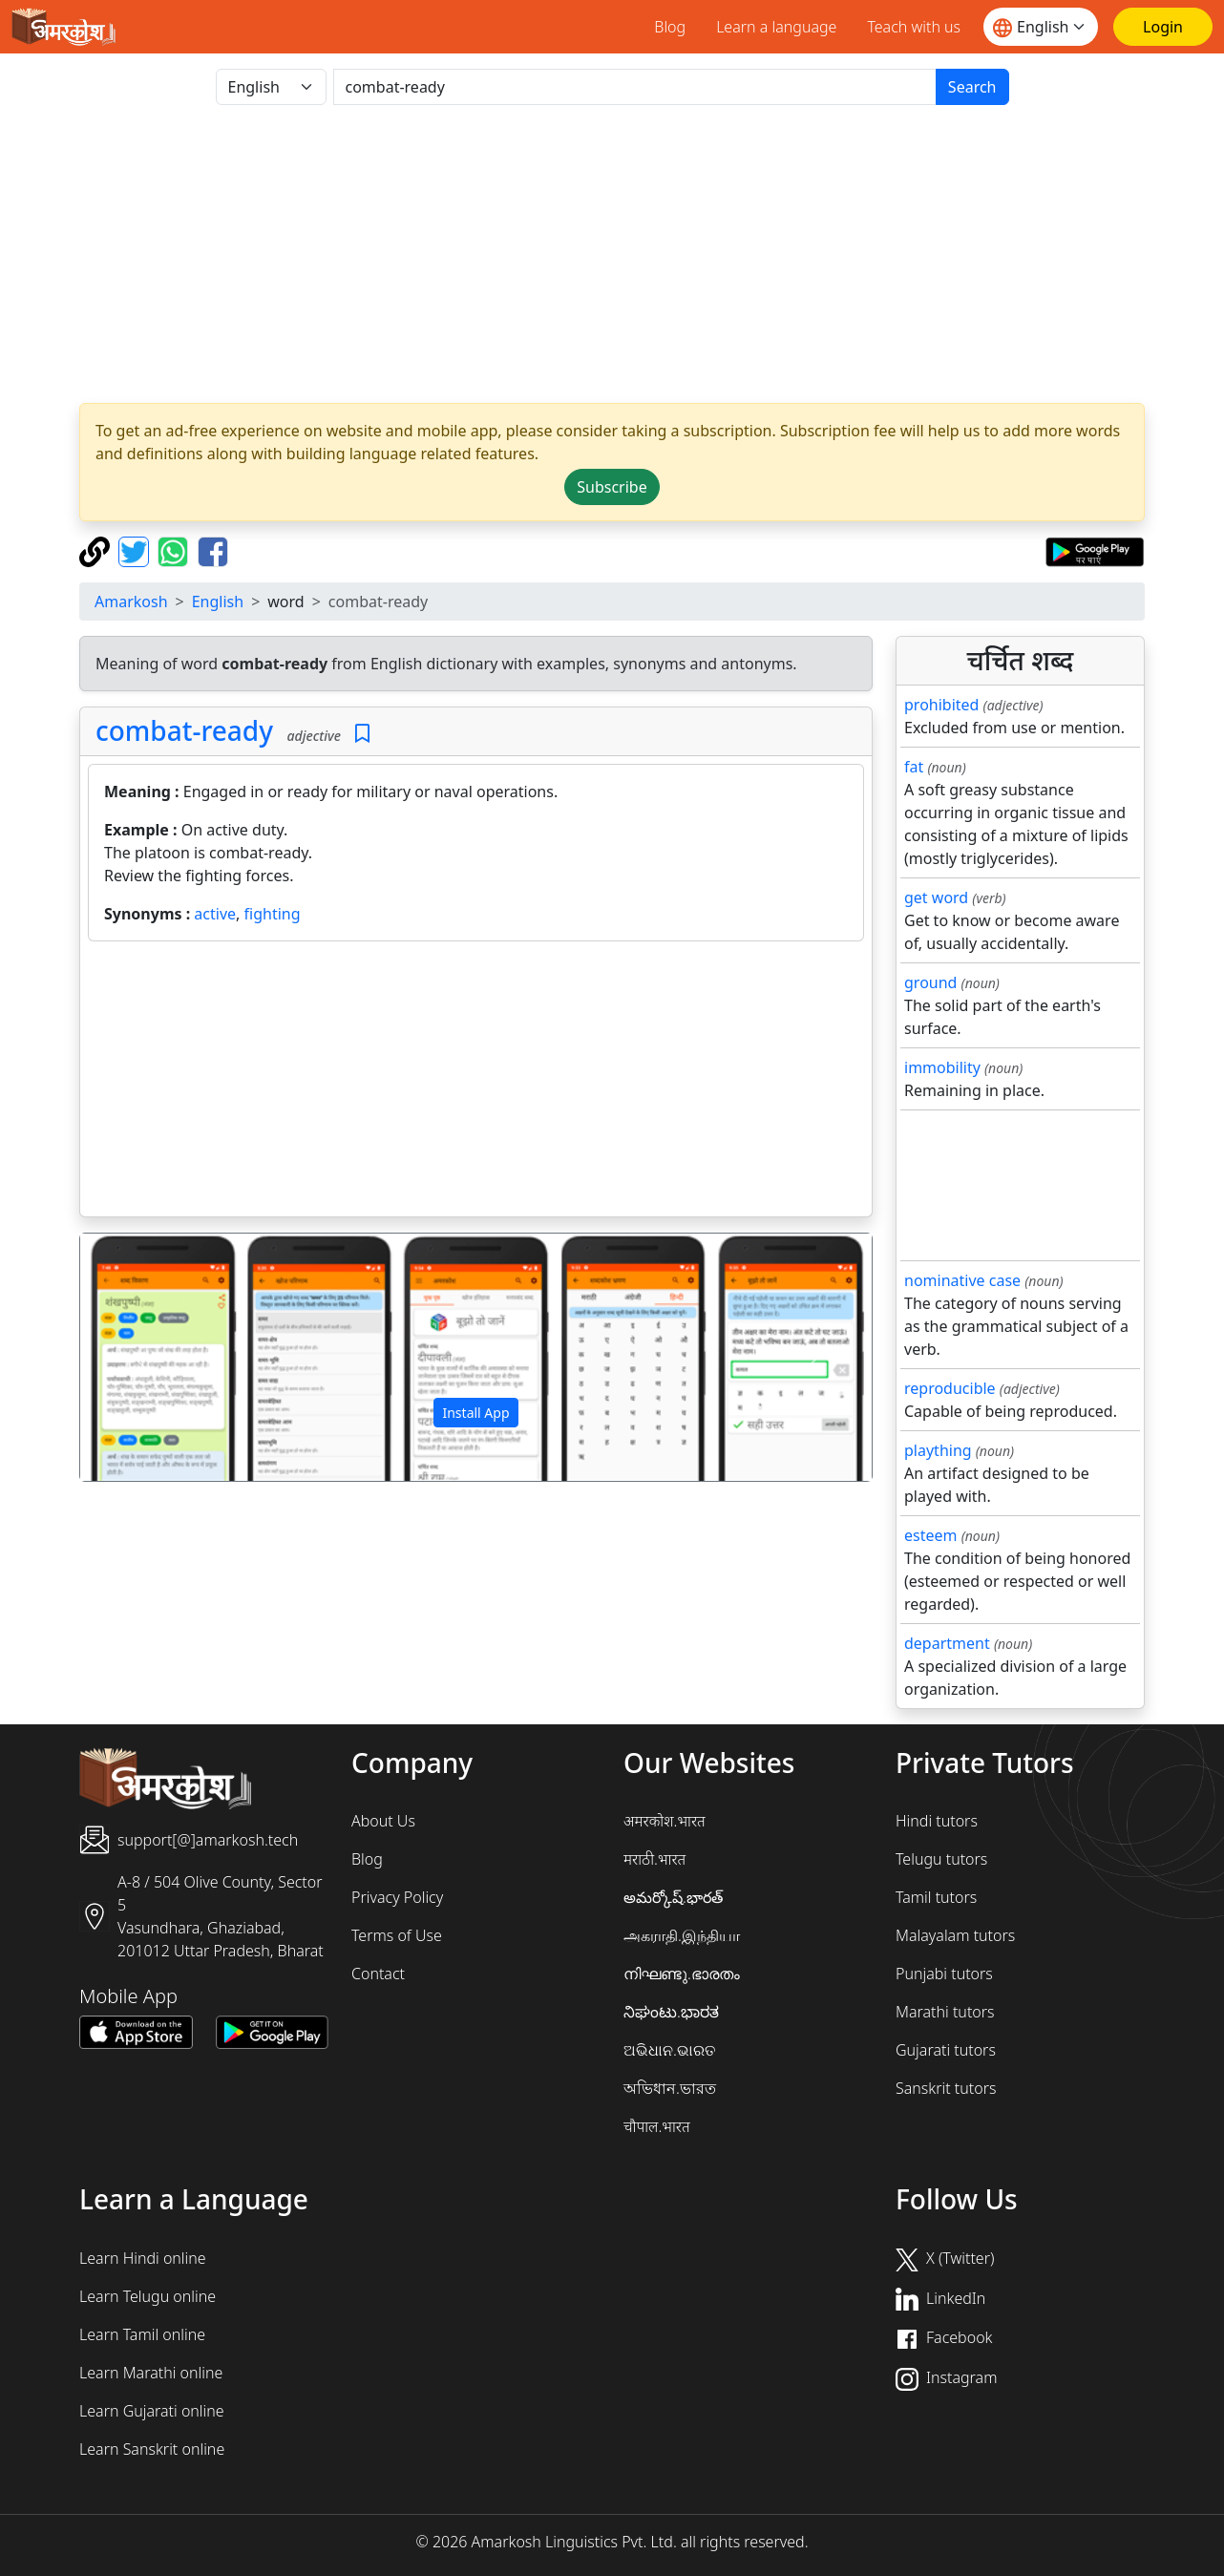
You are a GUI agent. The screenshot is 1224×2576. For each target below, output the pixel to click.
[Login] (1163, 27)
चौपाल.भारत (656, 2126)
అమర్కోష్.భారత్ (673, 1897)
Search (972, 86)
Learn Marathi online (150, 2372)
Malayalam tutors (955, 1935)
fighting (272, 913)
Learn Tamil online (142, 2334)
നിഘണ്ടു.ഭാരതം (681, 1973)
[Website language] (1040, 27)
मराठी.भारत (654, 1858)
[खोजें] (635, 87)
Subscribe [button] (611, 486)
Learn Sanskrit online (151, 2449)
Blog (670, 26)
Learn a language (776, 26)
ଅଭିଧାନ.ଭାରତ (669, 2049)
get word (936, 897)
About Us (383, 1820)
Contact (378, 1973)
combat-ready (184, 730)
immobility (942, 1067)
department (947, 1643)
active (215, 913)
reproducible (950, 1388)
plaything (938, 1450)
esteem (930, 1535)
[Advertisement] (476, 1082)
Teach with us (913, 26)
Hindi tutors (937, 1820)
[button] (139, 1358)
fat (913, 766)
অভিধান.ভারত (669, 2088)
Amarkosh (131, 601)
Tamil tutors (936, 1897)
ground (930, 982)
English (217, 601)
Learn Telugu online (147, 2296)
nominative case (962, 1280)
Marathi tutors (945, 2011)
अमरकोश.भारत (664, 1820)
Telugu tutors (941, 1858)
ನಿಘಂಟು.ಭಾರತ (671, 2011)
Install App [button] (475, 1413)
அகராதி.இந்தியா (681, 1935)
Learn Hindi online (142, 2258)
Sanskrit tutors (946, 2088)
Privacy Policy (397, 1897)
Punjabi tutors (944, 1973)
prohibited (941, 704)
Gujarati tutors (946, 2049)
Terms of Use (396, 1935)
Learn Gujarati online (151, 2410)
